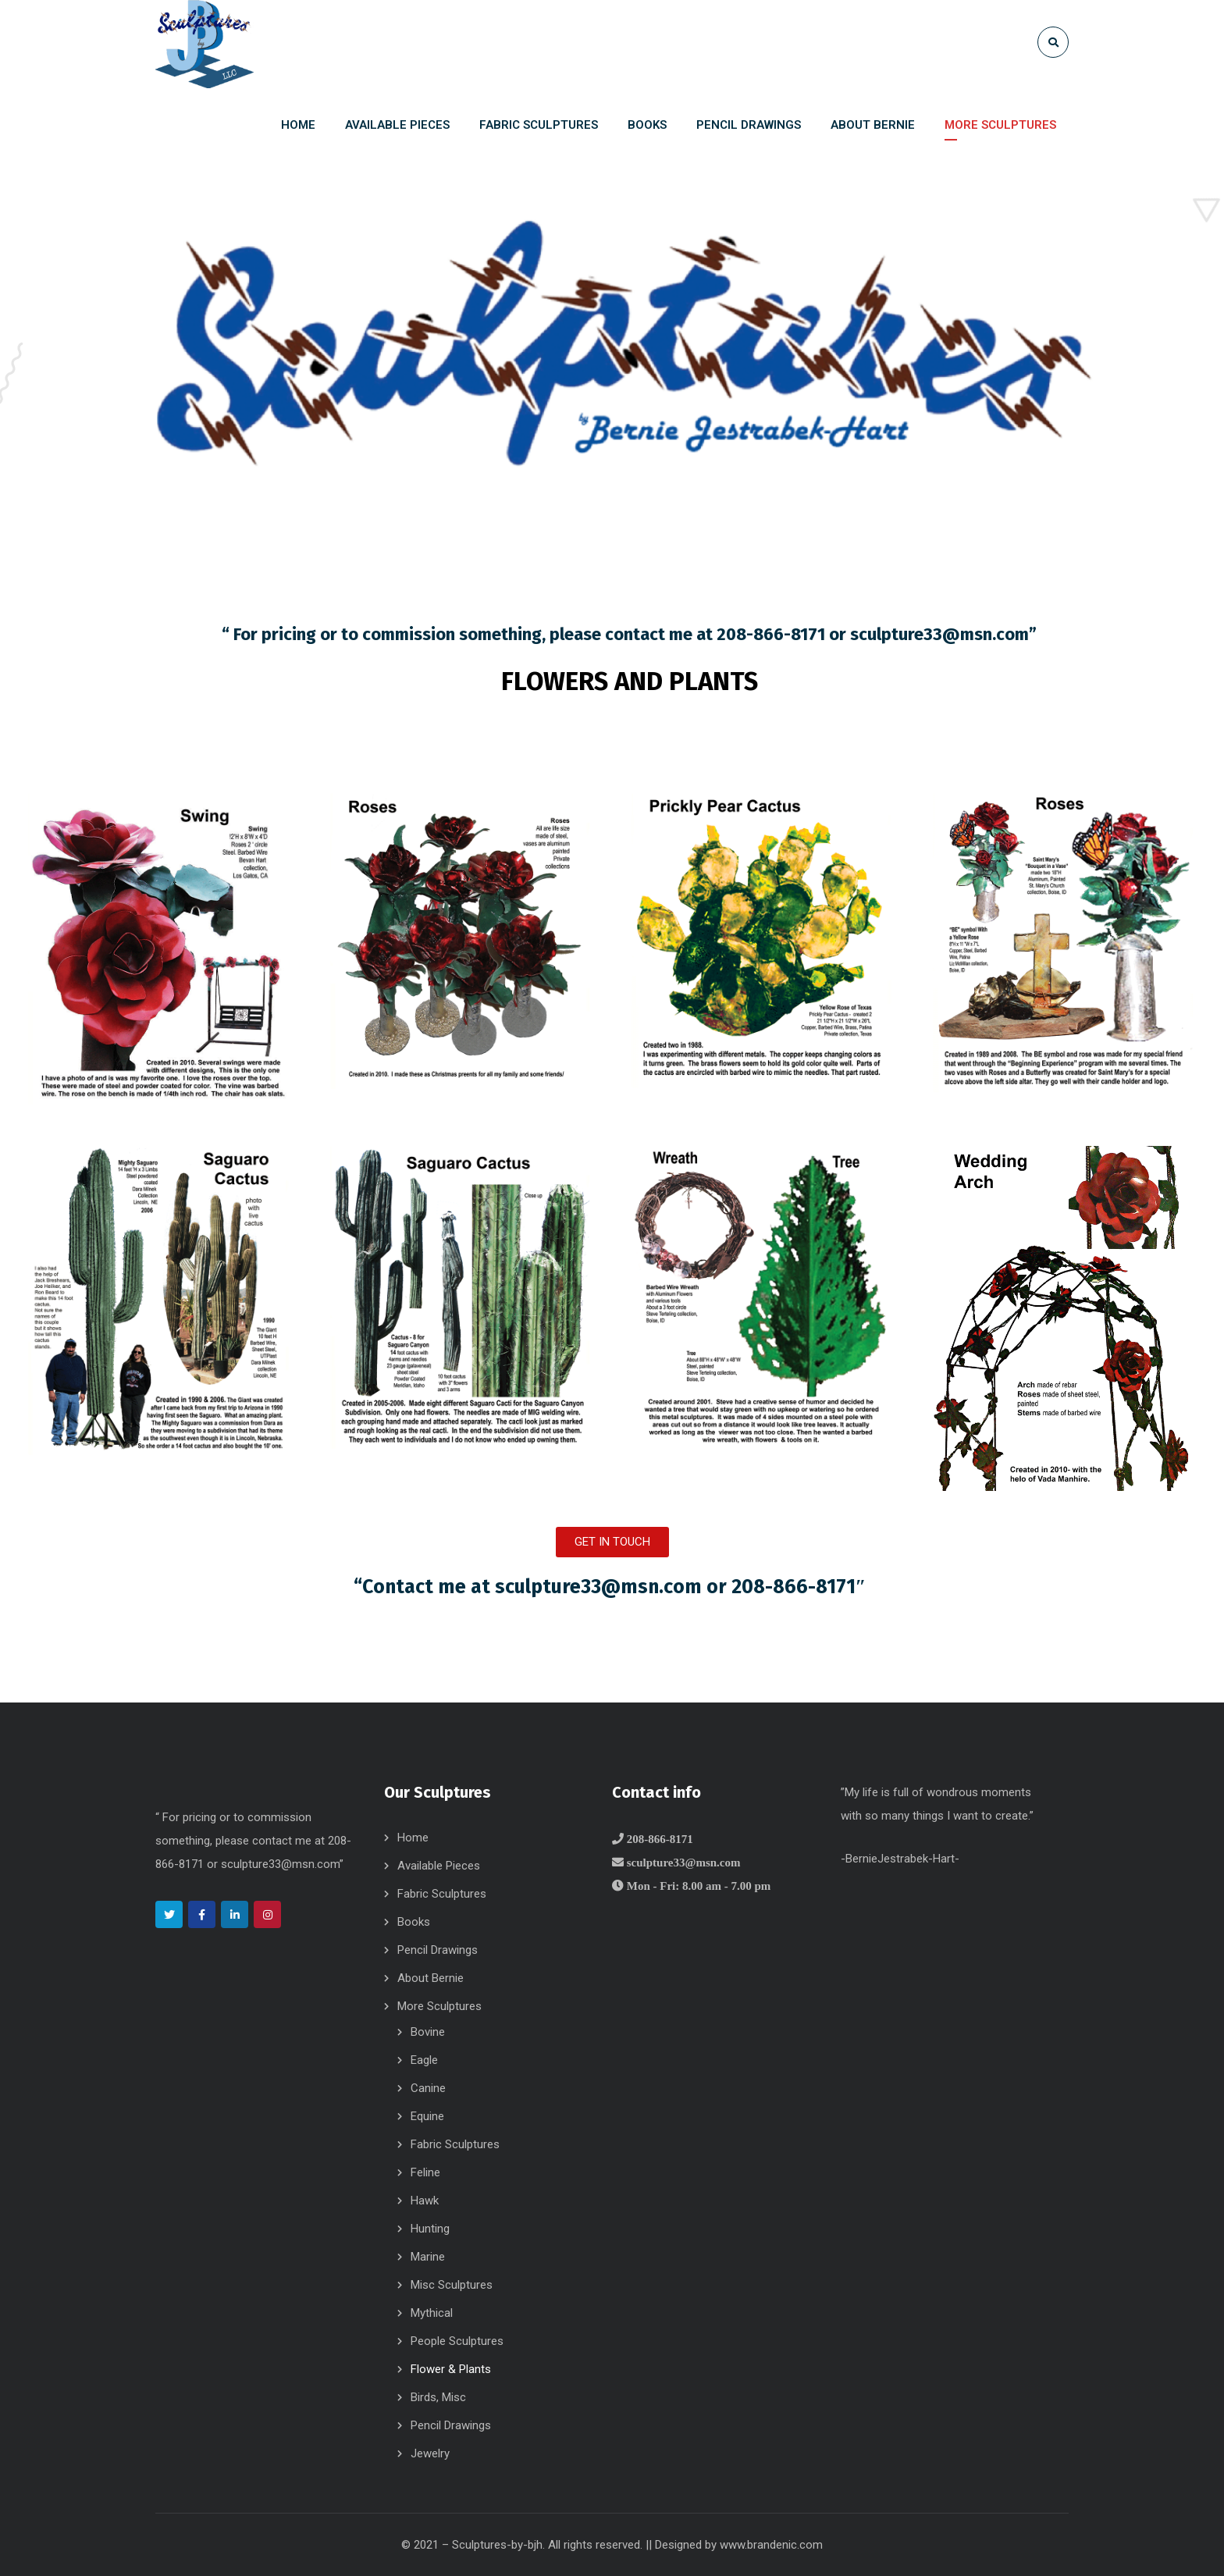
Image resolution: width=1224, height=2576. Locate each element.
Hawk (425, 2201)
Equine (427, 2116)
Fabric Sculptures (441, 1894)
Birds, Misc (438, 2397)
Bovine (428, 2032)
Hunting (430, 2229)
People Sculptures (457, 2341)
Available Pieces (438, 1866)
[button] (612, 1542)
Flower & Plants (451, 2369)
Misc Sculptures (452, 2285)
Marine (428, 2257)
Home (413, 1838)
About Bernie (430, 1978)
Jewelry (430, 2453)
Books (413, 1922)
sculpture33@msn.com (939, 634)
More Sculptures (439, 2006)
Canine (428, 2088)
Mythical (432, 2313)
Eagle (424, 2060)
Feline (425, 2172)
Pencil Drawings (437, 1950)
